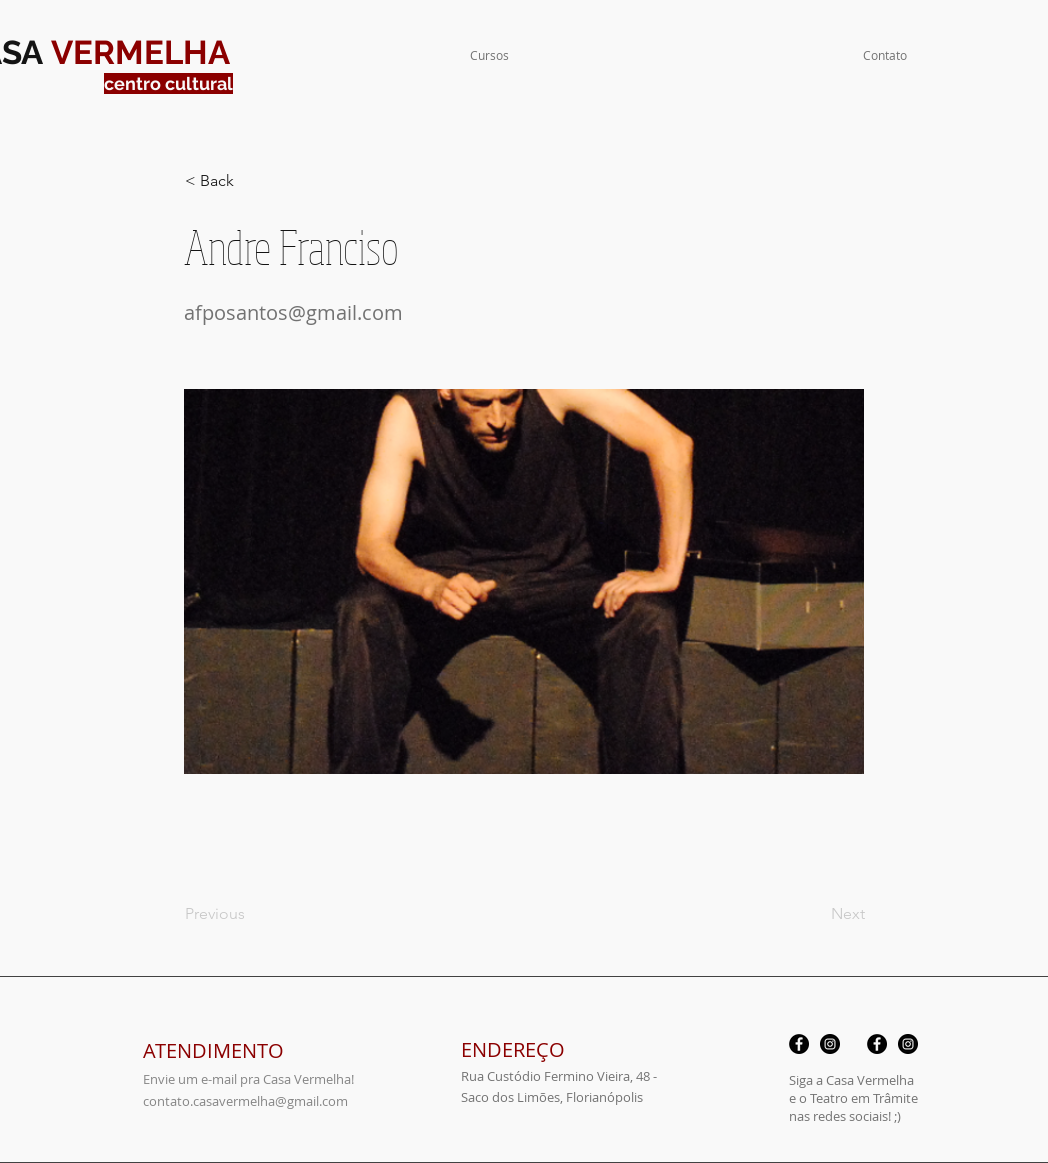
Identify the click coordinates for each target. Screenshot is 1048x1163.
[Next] (815, 914)
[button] (489, 55)
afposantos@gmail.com (293, 312)
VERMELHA (140, 52)
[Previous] (251, 914)
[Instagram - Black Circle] (830, 1044)
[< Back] (251, 181)
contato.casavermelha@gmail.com (245, 1101)
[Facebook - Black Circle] (799, 1044)
